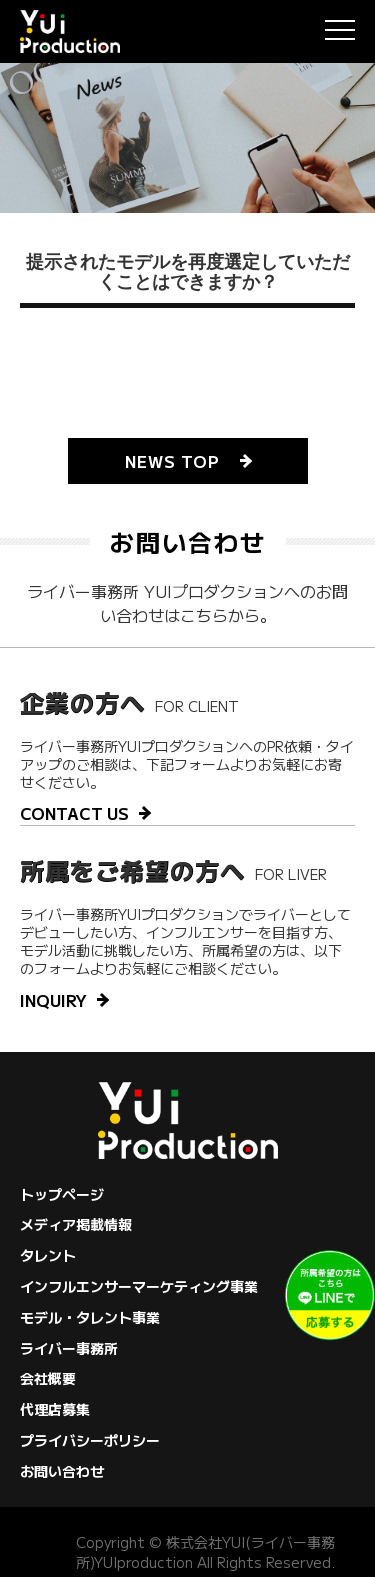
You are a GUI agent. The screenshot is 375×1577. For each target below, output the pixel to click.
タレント (48, 1255)
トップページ (62, 1194)
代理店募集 (55, 1409)
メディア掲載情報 (76, 1224)
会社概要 (48, 1378)
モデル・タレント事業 (90, 1317)
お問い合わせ (62, 1471)
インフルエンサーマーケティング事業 (139, 1286)
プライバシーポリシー (90, 1440)
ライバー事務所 (69, 1348)
